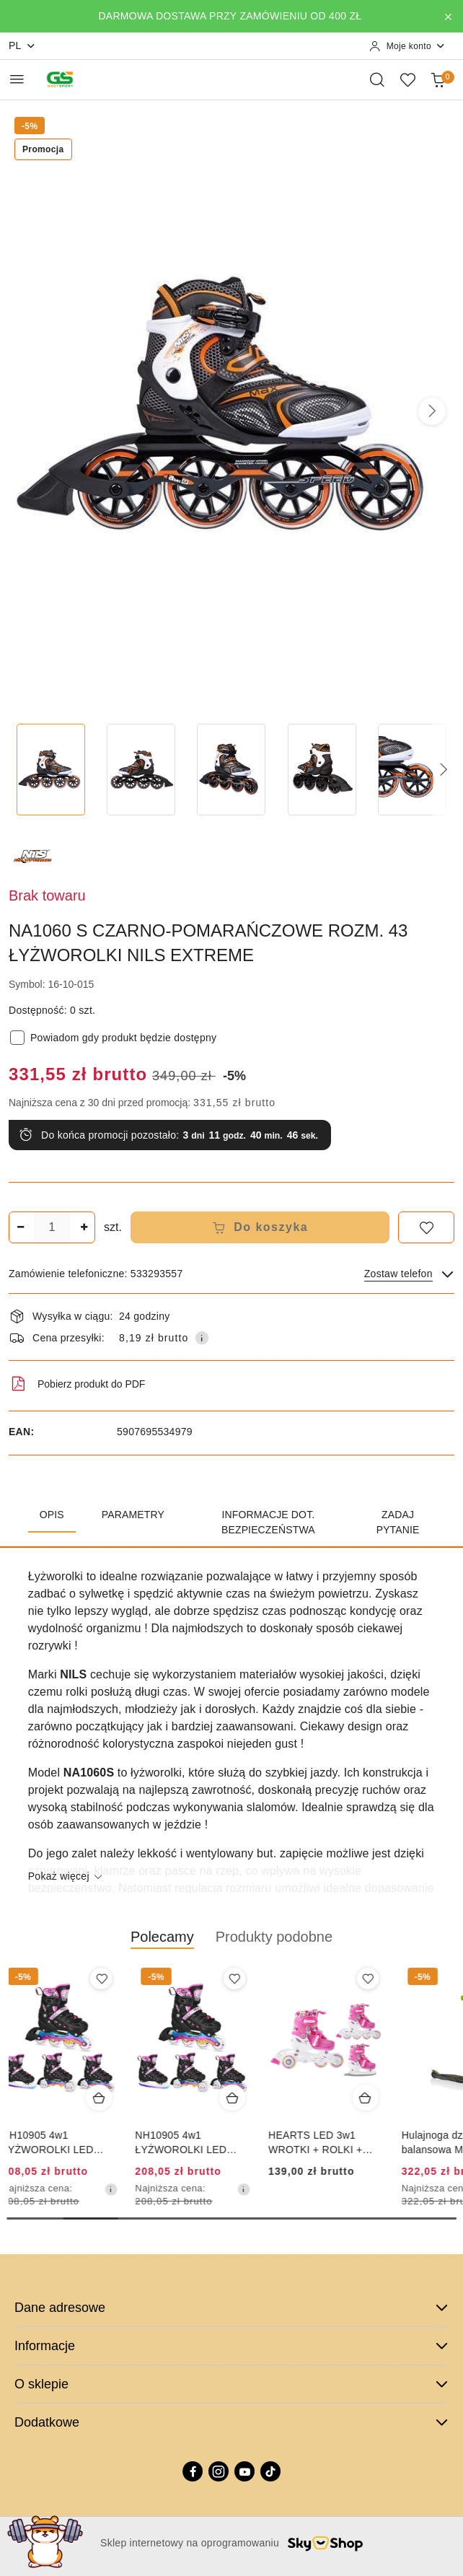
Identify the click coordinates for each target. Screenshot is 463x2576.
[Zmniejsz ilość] (20, 1227)
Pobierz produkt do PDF (77, 1384)
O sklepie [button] (231, 2384)
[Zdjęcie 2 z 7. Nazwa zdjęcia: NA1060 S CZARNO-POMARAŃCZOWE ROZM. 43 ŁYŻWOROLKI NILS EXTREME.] (141, 769)
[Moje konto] (407, 46)
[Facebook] (192, 2471)
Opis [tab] (52, 1514)
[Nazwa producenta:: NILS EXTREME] (34, 855)
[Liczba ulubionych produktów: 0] (407, 79)
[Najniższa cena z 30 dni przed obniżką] (117, 2189)
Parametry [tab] (133, 1514)
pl (22, 46)
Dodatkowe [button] (231, 2422)
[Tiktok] (270, 2471)
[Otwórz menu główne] (17, 79)
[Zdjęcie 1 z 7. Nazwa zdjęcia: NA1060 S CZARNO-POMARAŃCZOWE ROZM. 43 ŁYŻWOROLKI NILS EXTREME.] (51, 769)
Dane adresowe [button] (231, 2307)
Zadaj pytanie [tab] (398, 1522)
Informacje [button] (231, 2346)
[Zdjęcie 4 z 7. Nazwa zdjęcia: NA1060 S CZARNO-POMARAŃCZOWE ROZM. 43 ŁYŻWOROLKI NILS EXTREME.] (322, 769)
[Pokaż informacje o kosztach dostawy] (202, 1338)
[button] (432, 411)
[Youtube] (244, 2471)
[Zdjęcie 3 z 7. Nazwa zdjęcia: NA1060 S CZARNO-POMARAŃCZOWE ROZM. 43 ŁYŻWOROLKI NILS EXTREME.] (231, 769)
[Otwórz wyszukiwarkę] (377, 79)
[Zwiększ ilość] (83, 1227)
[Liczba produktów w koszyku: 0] (438, 79)
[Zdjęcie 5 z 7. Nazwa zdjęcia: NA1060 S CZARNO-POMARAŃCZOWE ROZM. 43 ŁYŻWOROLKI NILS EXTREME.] (412, 769)
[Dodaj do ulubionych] (426, 1227)
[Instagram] (218, 2471)
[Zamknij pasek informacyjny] (447, 16)
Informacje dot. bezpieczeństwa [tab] (268, 1522)
